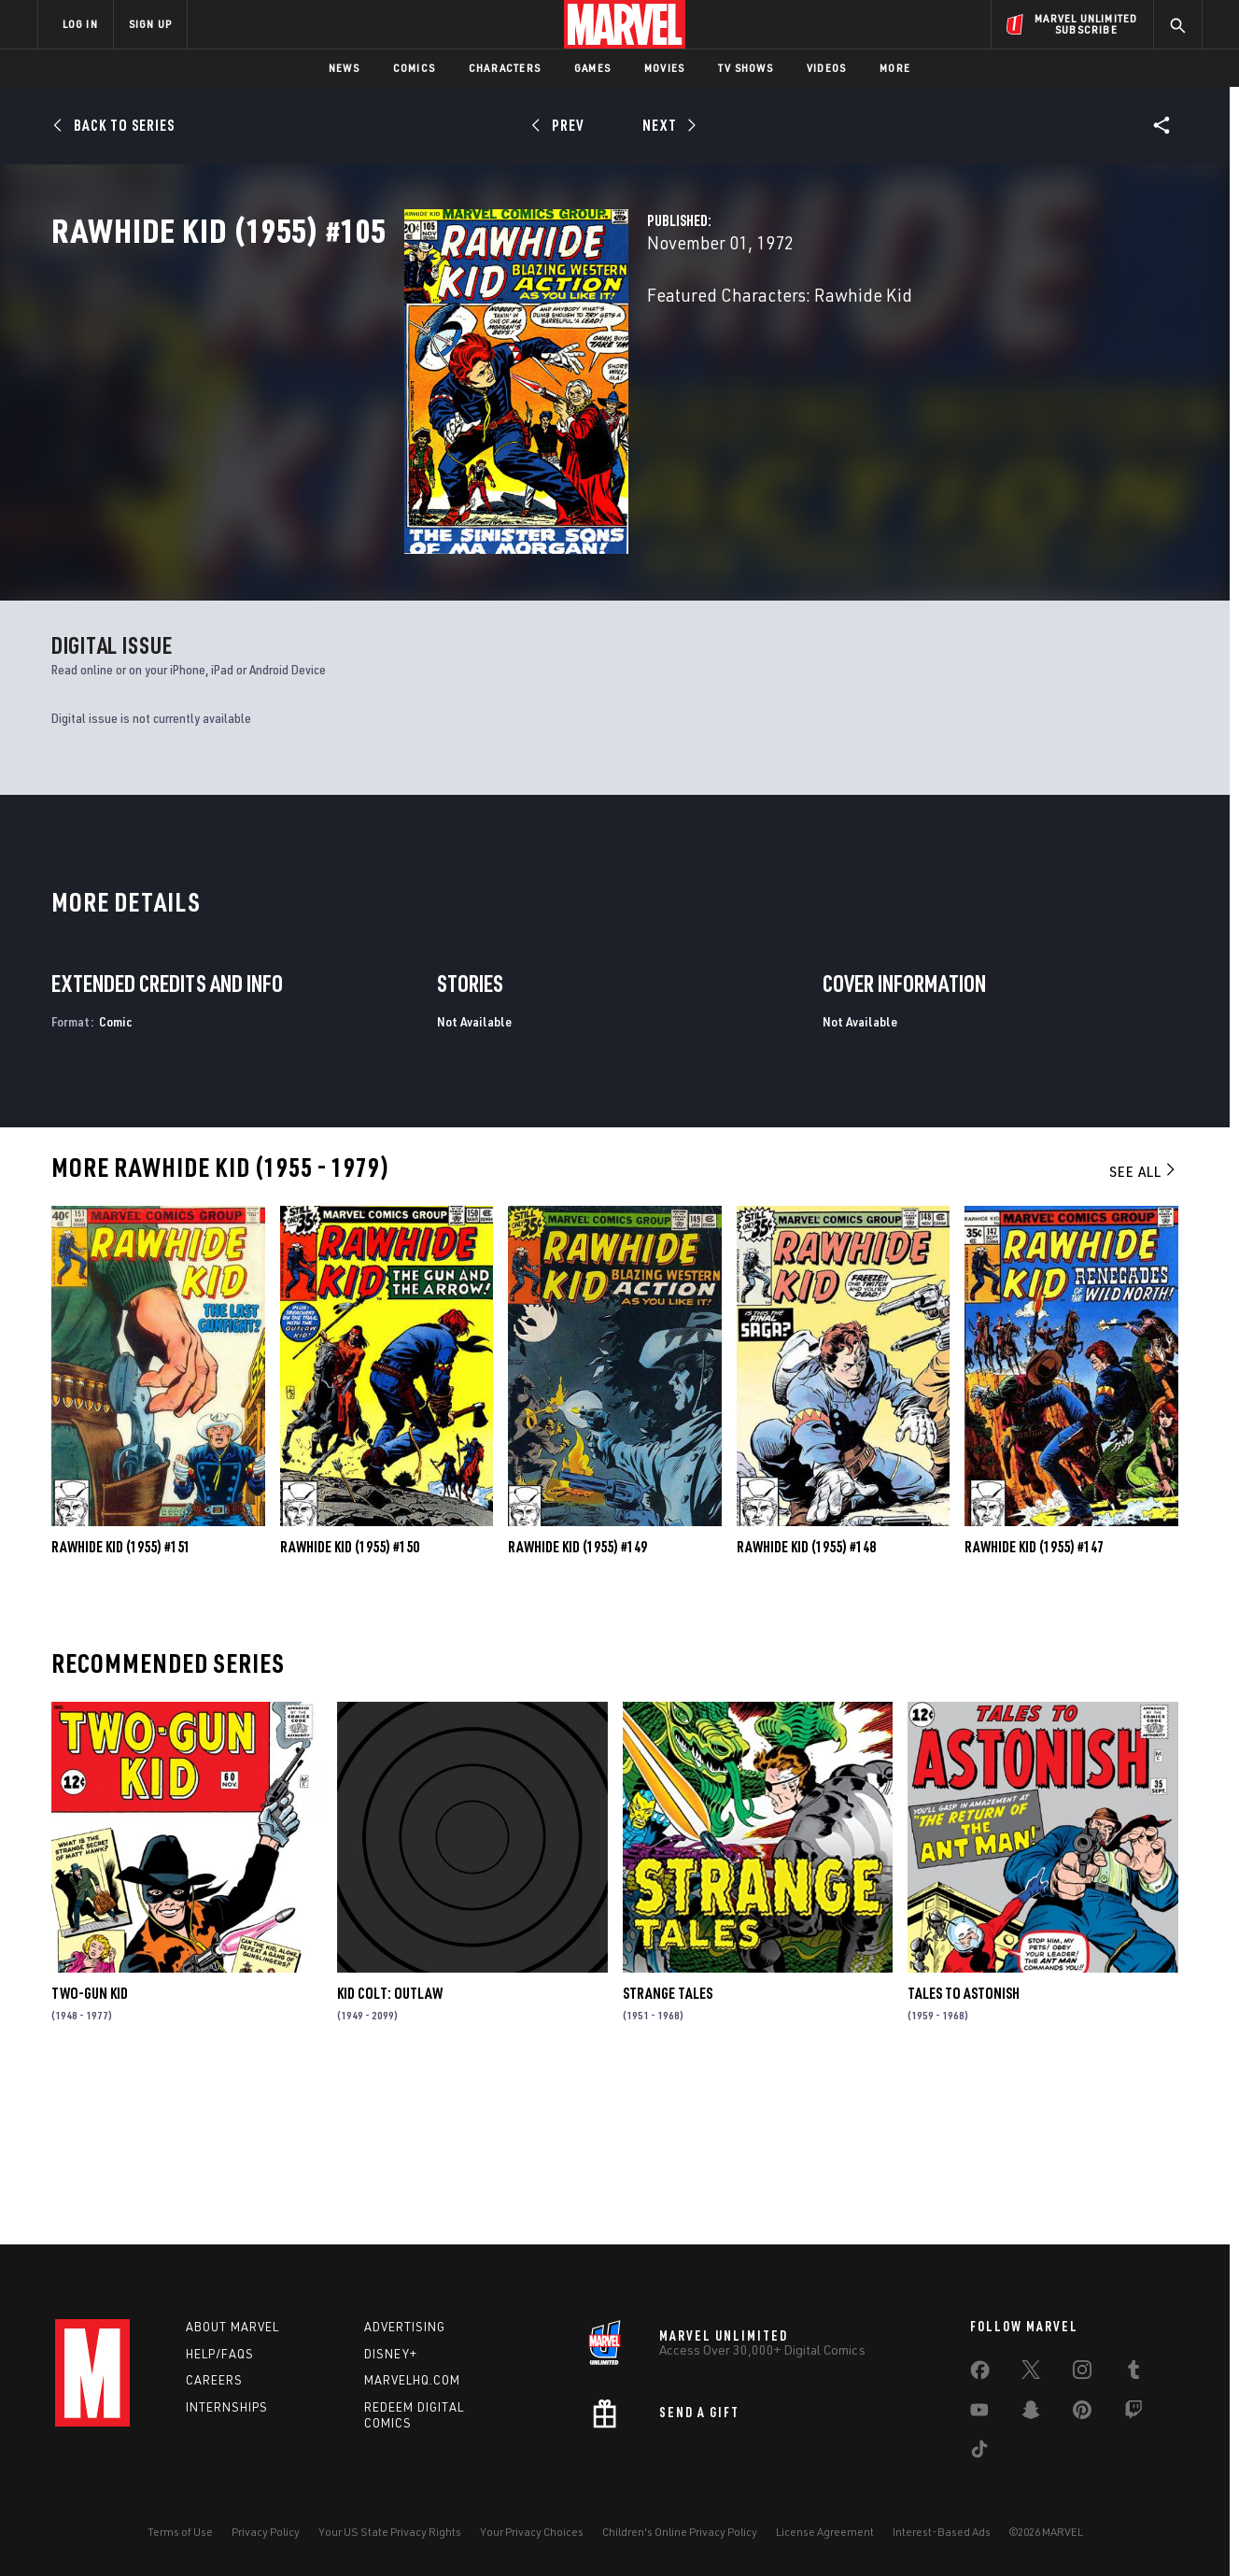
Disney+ (390, 2353)
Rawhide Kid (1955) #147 (1034, 1703)
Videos (826, 68)
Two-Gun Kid (89, 2150)
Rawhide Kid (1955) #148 (806, 1703)
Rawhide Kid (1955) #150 (349, 1703)
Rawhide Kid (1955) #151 (120, 1703)
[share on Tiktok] (979, 2452)
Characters (505, 68)
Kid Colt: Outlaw (390, 2150)
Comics (414, 68)
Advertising (404, 2326)
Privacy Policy (266, 2532)
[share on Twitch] (1133, 2413)
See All (1143, 1328)
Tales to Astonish (964, 2150)
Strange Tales (667, 2150)
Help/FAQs (220, 2353)
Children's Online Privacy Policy (679, 2532)
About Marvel (232, 2326)
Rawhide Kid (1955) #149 (577, 1703)
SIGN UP (150, 24)
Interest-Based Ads (942, 2532)
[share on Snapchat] (1030, 2413)
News (344, 68)
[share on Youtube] (979, 2413)
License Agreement (825, 2532)
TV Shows (745, 68)
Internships (227, 2406)
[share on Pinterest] (1082, 2413)
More (895, 68)
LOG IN (80, 24)
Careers (214, 2379)
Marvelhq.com (412, 2379)
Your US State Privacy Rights (389, 2532)
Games (592, 68)
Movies (664, 68)
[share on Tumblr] (1133, 2373)
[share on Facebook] (980, 2374)
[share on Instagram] (1082, 2373)
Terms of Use (180, 2532)
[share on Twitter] (1030, 2373)
